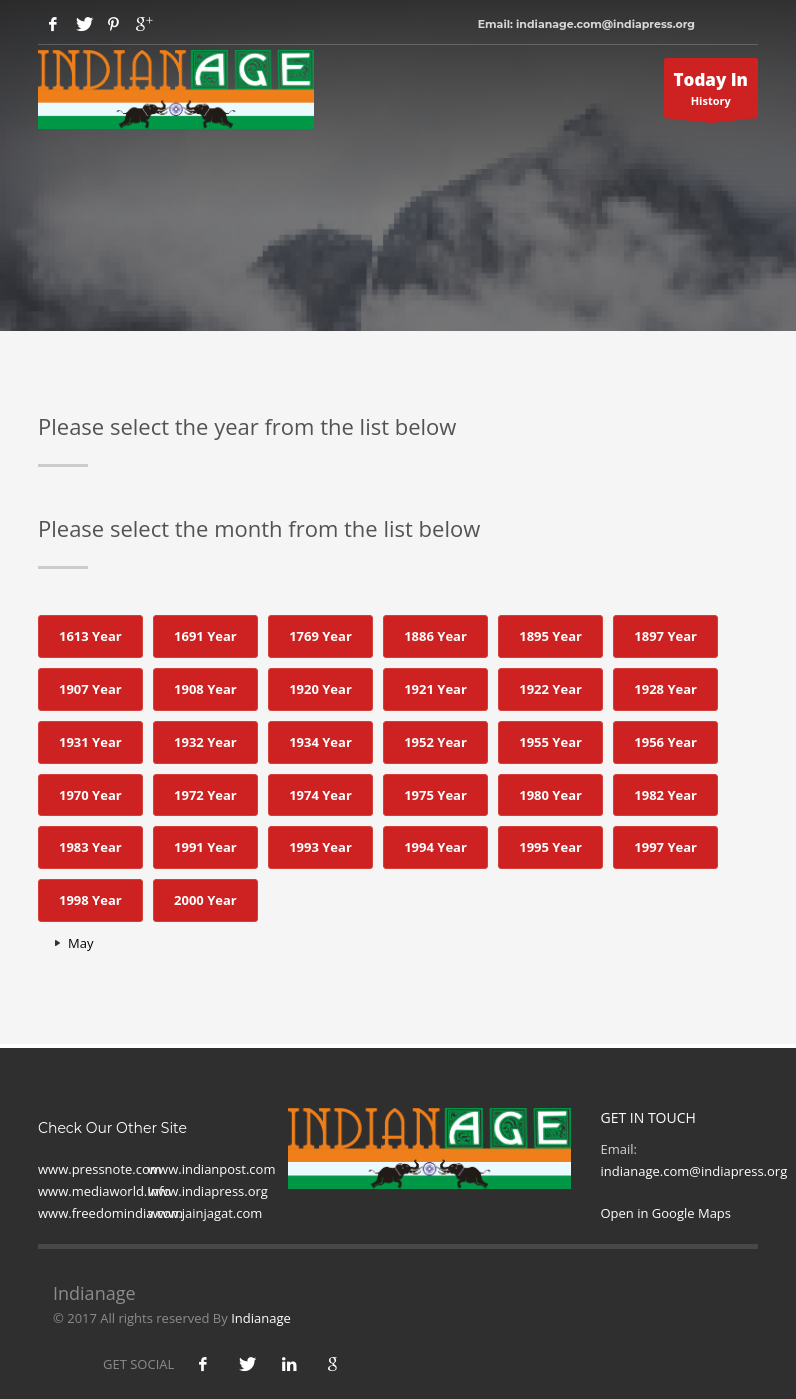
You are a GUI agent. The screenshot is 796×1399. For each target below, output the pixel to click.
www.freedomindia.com (110, 1213)
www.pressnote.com (100, 1169)
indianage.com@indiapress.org (694, 1171)
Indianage (261, 1318)
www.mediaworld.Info (104, 1191)
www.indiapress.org (208, 1191)
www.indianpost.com (211, 1169)
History (711, 93)
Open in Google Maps (666, 1213)
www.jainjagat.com (205, 1213)
